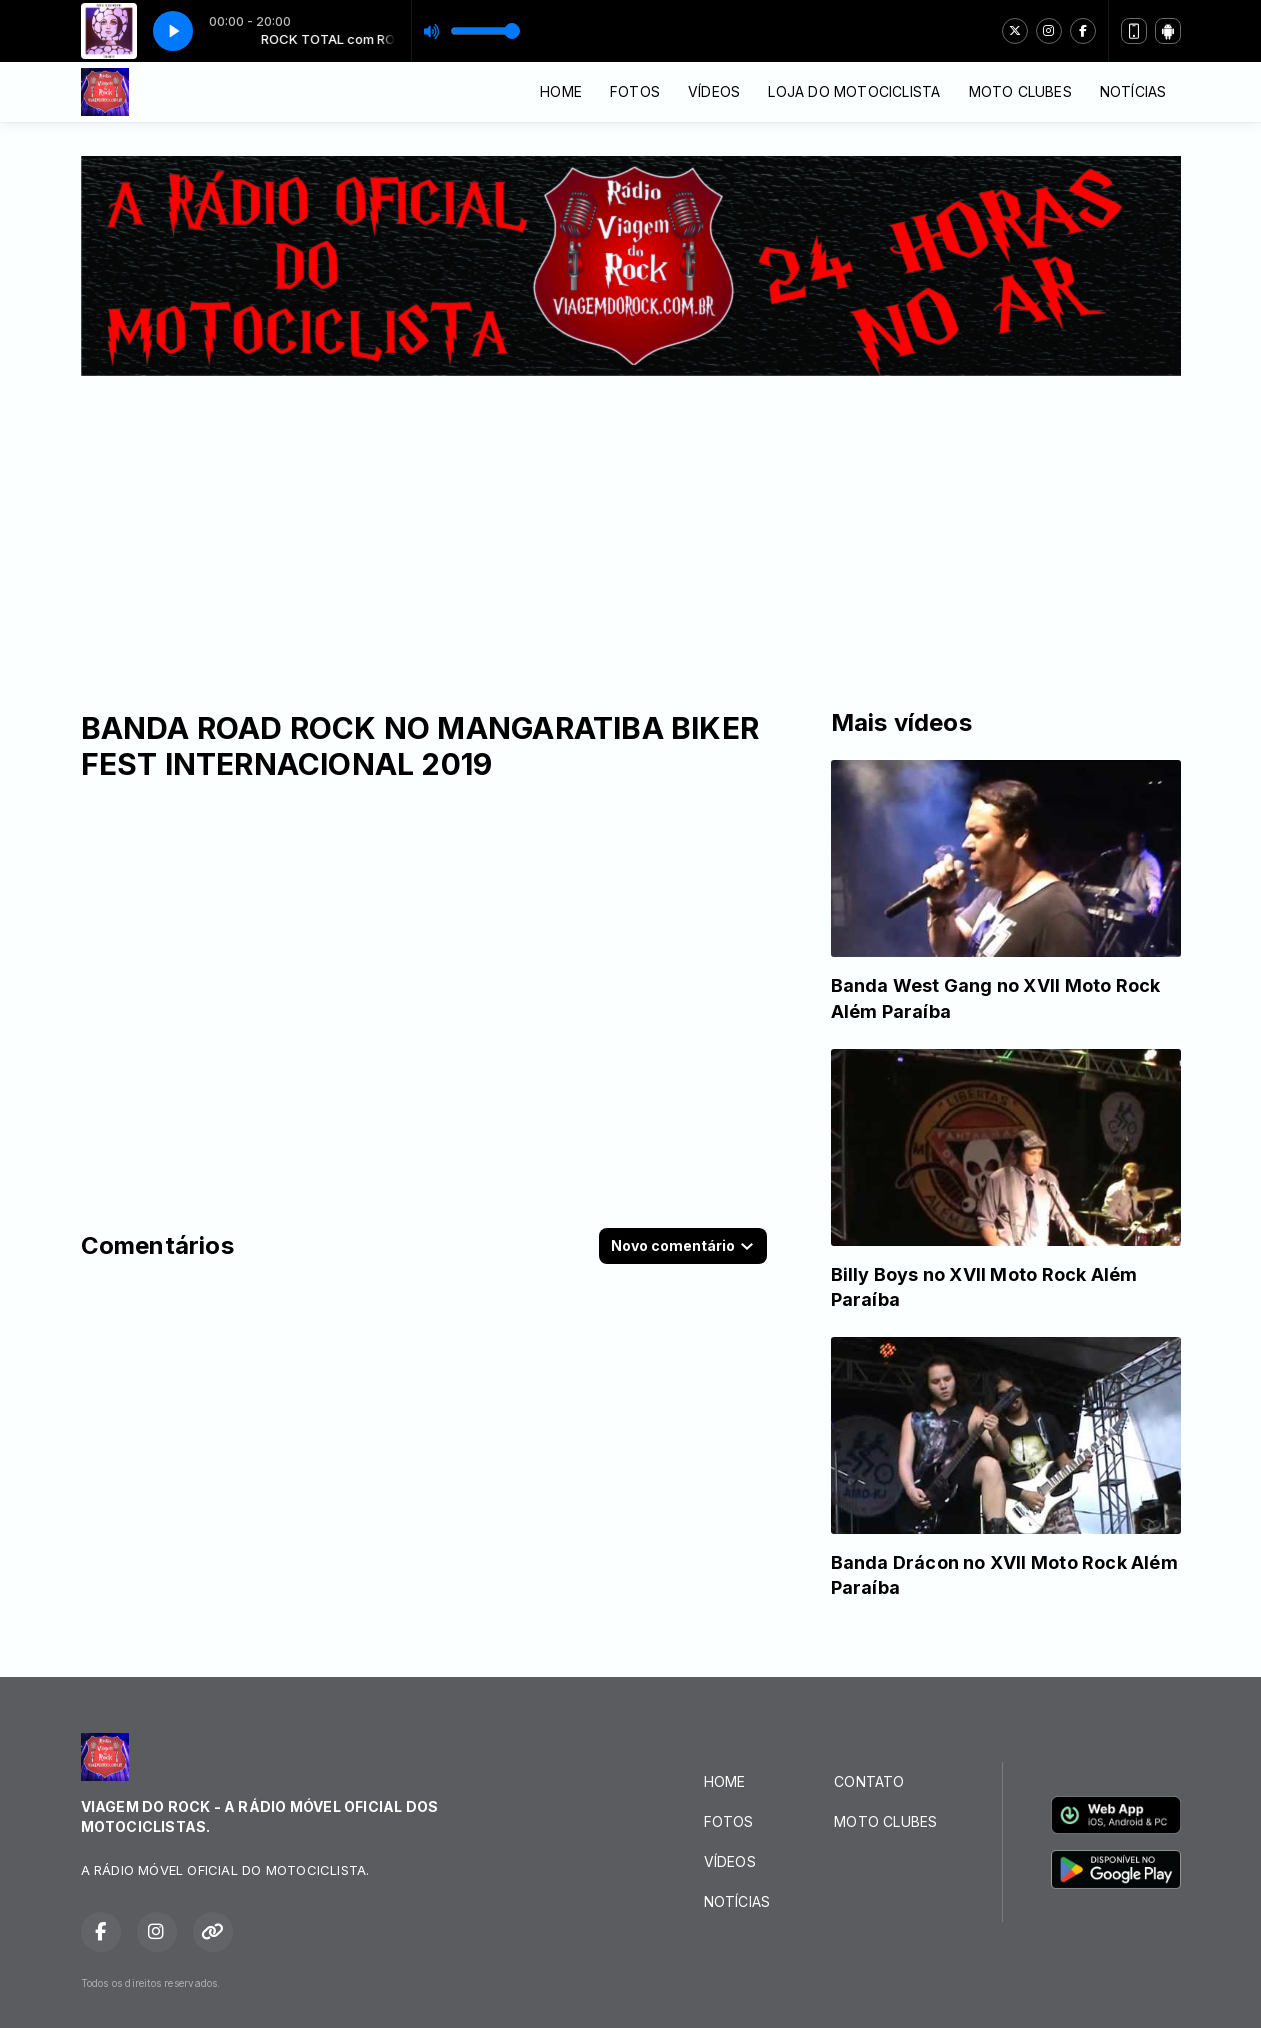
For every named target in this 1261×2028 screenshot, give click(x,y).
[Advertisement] (631, 526)
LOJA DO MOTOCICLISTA (854, 91)
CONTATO (869, 1781)
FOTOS (635, 91)
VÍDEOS (714, 91)
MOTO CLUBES (1020, 91)
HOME (561, 91)
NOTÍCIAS (1133, 91)
